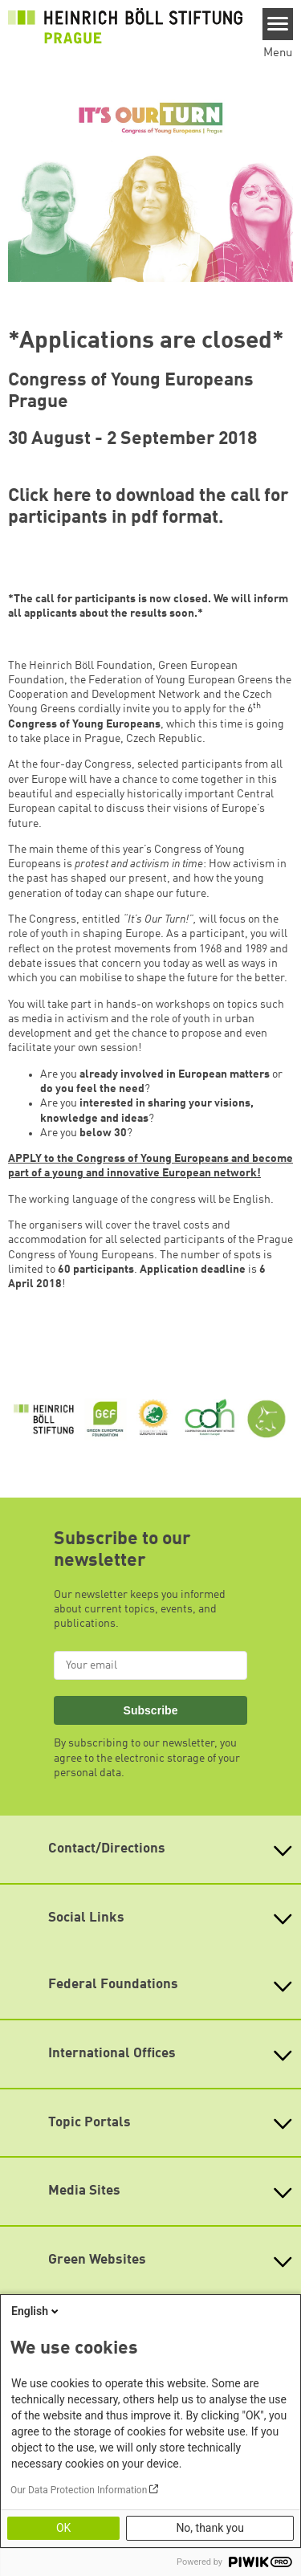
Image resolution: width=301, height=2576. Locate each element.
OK (63, 2527)
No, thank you (210, 2527)
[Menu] (278, 24)
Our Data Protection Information (78, 2490)
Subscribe (151, 1710)
